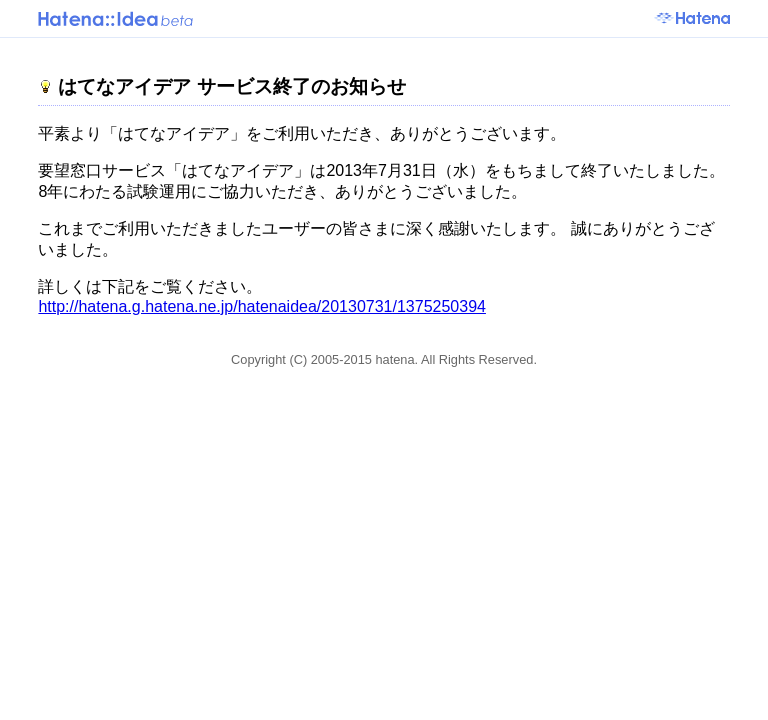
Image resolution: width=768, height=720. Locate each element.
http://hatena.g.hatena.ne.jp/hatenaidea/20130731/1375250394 (262, 306)
